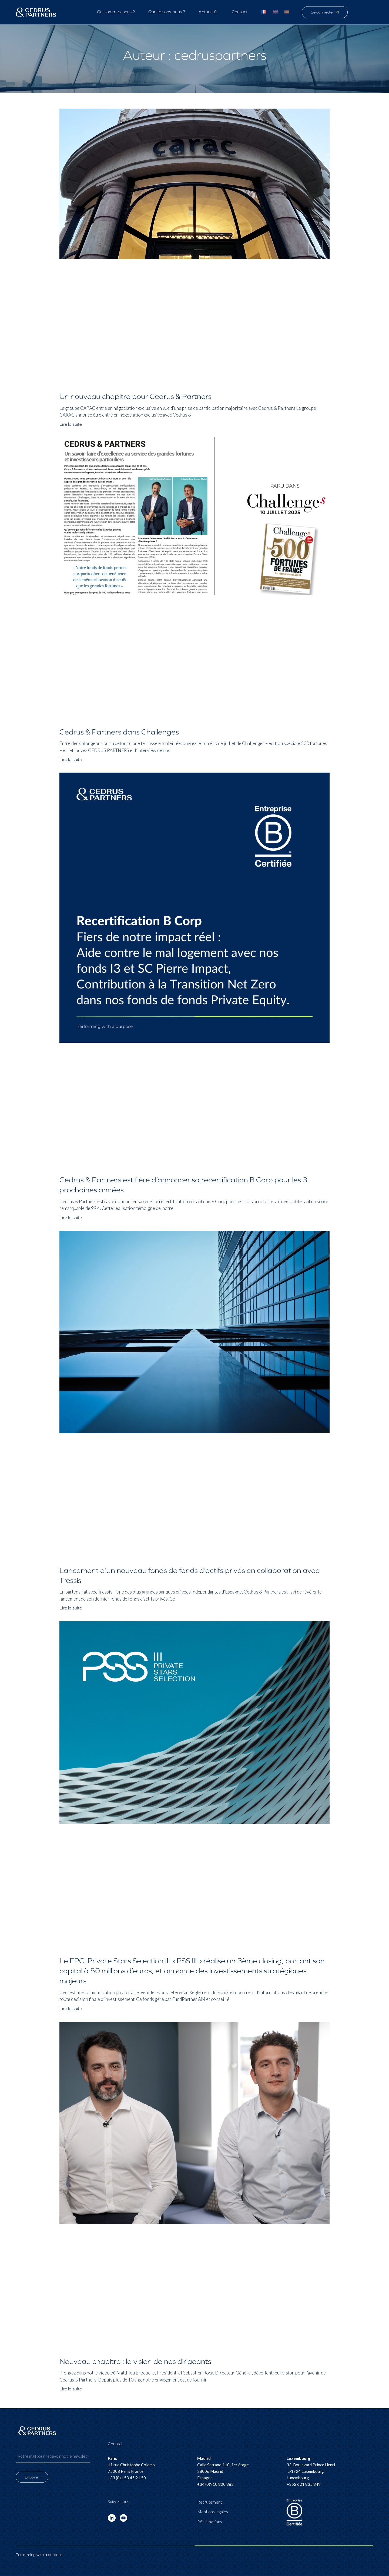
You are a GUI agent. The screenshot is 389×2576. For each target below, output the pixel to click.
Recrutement (209, 2501)
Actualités (208, 11)
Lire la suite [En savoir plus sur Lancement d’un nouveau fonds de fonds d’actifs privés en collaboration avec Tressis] (70, 1608)
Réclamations (209, 2521)
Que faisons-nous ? (166, 11)
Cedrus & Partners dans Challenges (119, 732)
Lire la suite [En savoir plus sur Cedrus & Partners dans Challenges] (70, 759)
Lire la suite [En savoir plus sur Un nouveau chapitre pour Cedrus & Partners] (70, 424)
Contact (240, 11)
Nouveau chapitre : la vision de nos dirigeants (135, 2361)
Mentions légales (212, 2511)
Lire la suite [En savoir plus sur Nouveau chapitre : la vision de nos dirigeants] (70, 2389)
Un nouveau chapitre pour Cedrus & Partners (135, 396)
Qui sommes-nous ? (116, 11)
